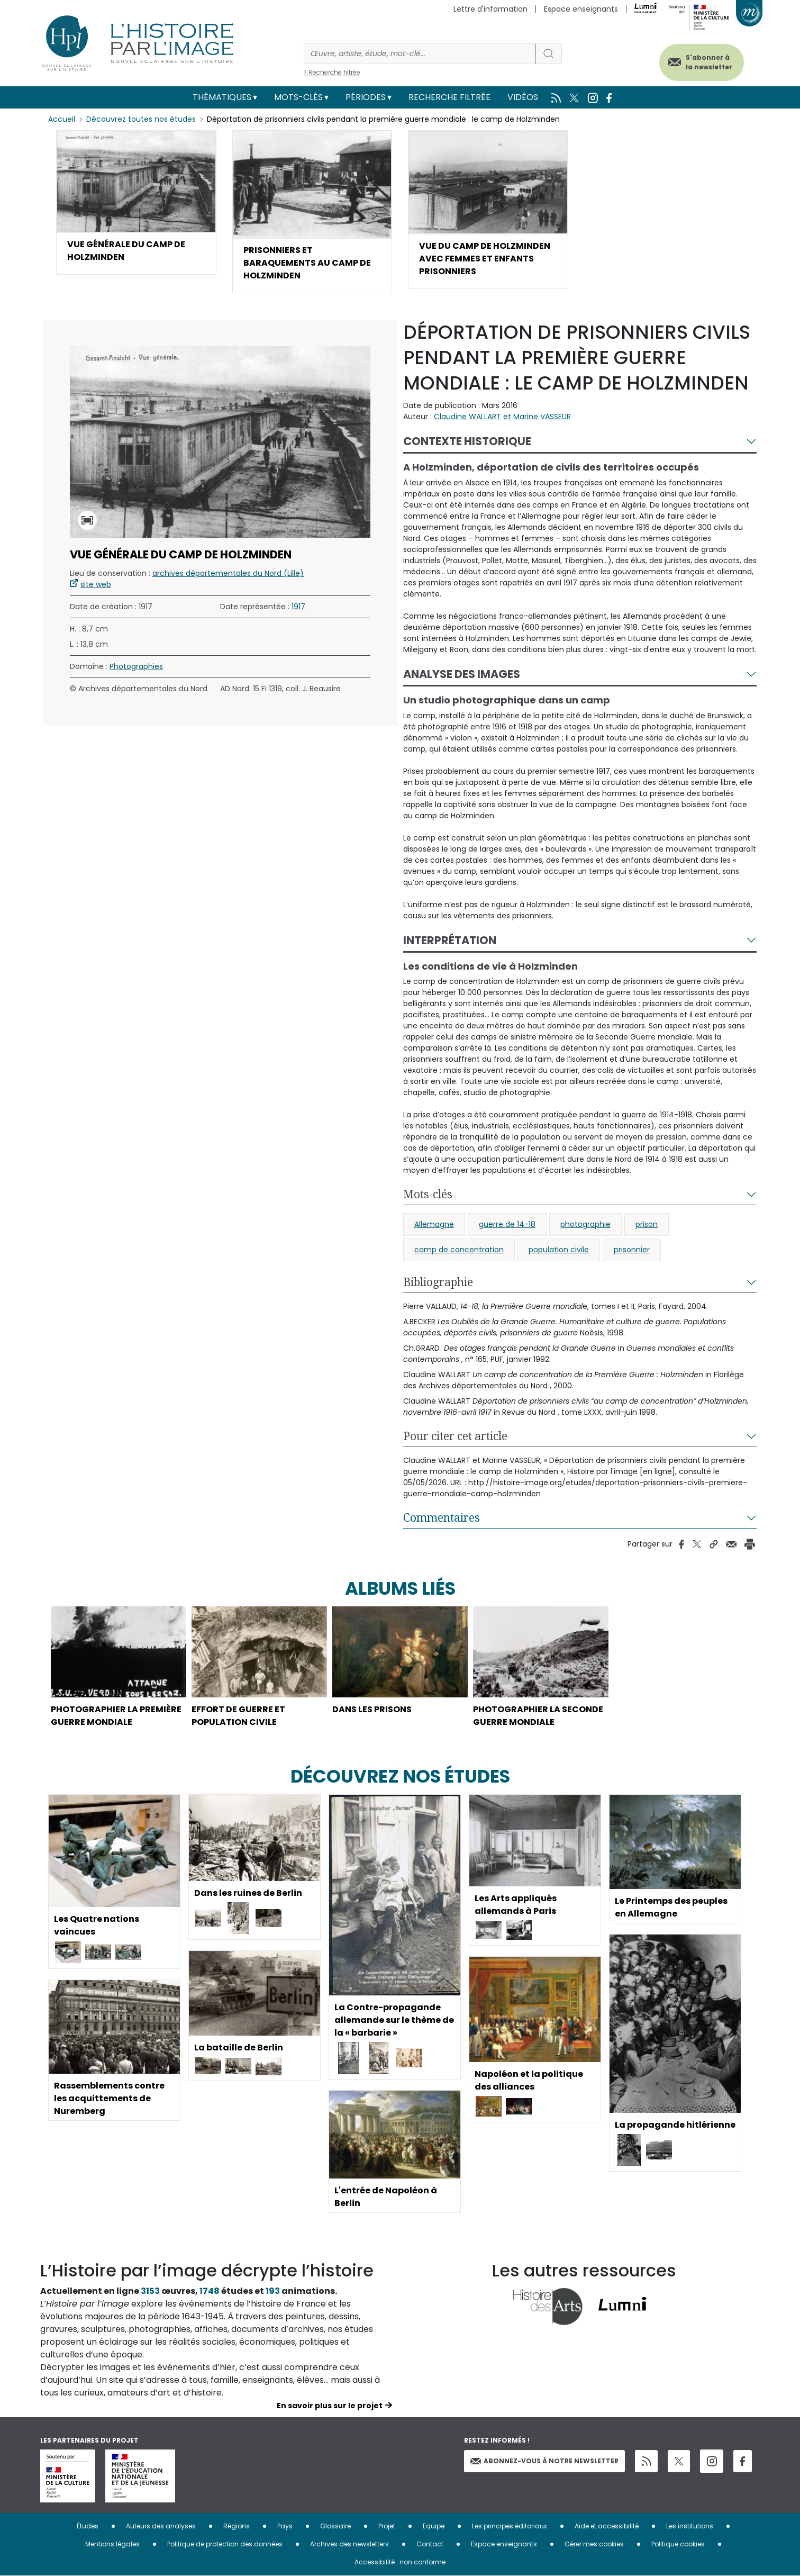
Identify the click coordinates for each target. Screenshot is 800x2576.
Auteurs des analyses (161, 2525)
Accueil (61, 119)
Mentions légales (112, 2543)
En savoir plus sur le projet (330, 2405)
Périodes (366, 97)
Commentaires (441, 1517)
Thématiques (222, 97)
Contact (429, 2543)
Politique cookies (678, 2543)
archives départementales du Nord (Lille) (228, 573)
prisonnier (632, 1249)
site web (95, 584)
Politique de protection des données (225, 2543)
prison (646, 1224)
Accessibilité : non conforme (400, 2561)
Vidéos (522, 97)
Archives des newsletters (349, 2543)
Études (87, 2525)
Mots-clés (298, 97)
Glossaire (335, 2525)
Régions (236, 2525)
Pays (285, 2525)
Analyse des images (461, 674)
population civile (559, 1249)
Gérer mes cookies (594, 2543)
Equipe (433, 2525)
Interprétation (449, 940)
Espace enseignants (581, 9)
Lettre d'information (490, 9)
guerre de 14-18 (507, 1224)
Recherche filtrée (449, 97)
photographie (585, 1224)
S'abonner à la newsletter (709, 62)
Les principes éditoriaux (509, 2525)
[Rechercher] (419, 53)
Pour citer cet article (455, 1436)
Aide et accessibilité (607, 2525)
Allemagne (434, 1224)
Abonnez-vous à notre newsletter (544, 2460)
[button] (136, 202)
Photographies (136, 666)
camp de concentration (459, 1249)
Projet (386, 2525)
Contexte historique (467, 441)
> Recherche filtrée (332, 72)
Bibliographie (438, 1282)
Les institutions (689, 2525)
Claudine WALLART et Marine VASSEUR (502, 416)
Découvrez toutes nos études (141, 119)
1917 (298, 606)
